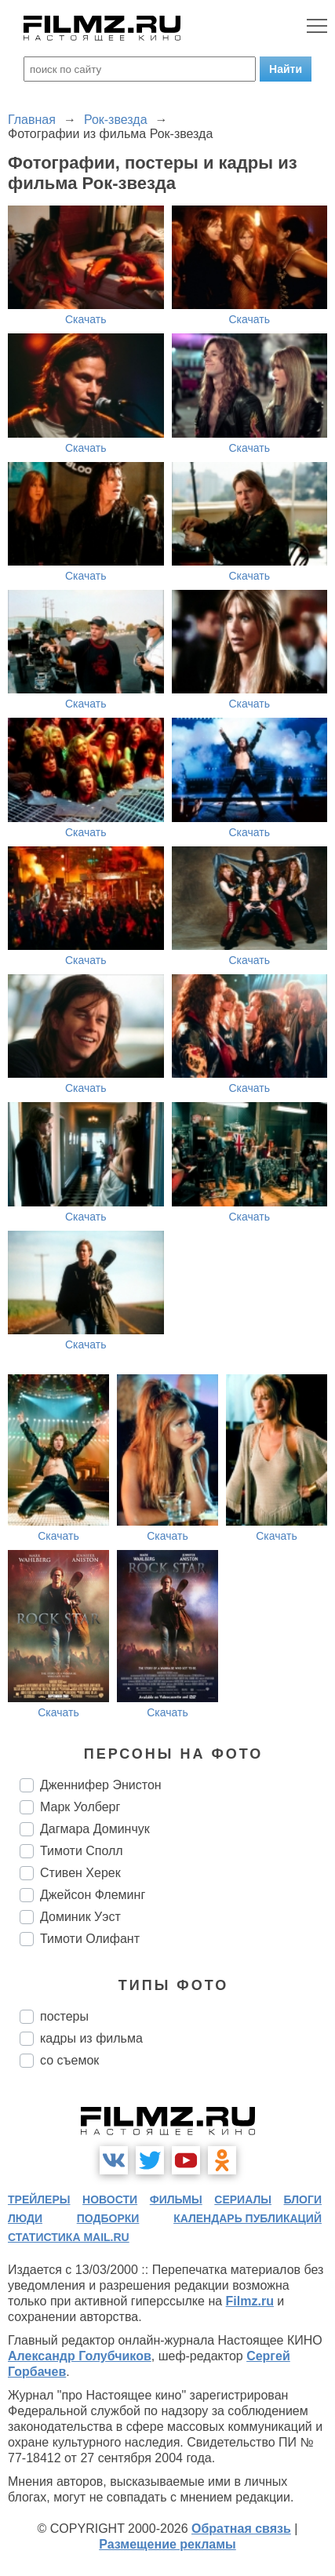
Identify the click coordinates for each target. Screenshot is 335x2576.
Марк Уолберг (80, 1807)
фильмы (176, 2199)
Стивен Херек (80, 1872)
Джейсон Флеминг (92, 1894)
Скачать (86, 319)
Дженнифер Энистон (101, 1785)
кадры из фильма (91, 2038)
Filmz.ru (250, 2301)
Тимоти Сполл (81, 1850)
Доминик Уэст (80, 1916)
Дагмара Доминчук (95, 1829)
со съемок (69, 2060)
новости (109, 2199)
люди (25, 2218)
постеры (64, 2016)
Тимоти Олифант (90, 1938)
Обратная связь (241, 2528)
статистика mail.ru (68, 2237)
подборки (108, 2218)
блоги (303, 2199)
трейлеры (39, 2199)
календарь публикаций (247, 2218)
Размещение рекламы (167, 2544)
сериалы (242, 2199)
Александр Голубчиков (79, 2356)
